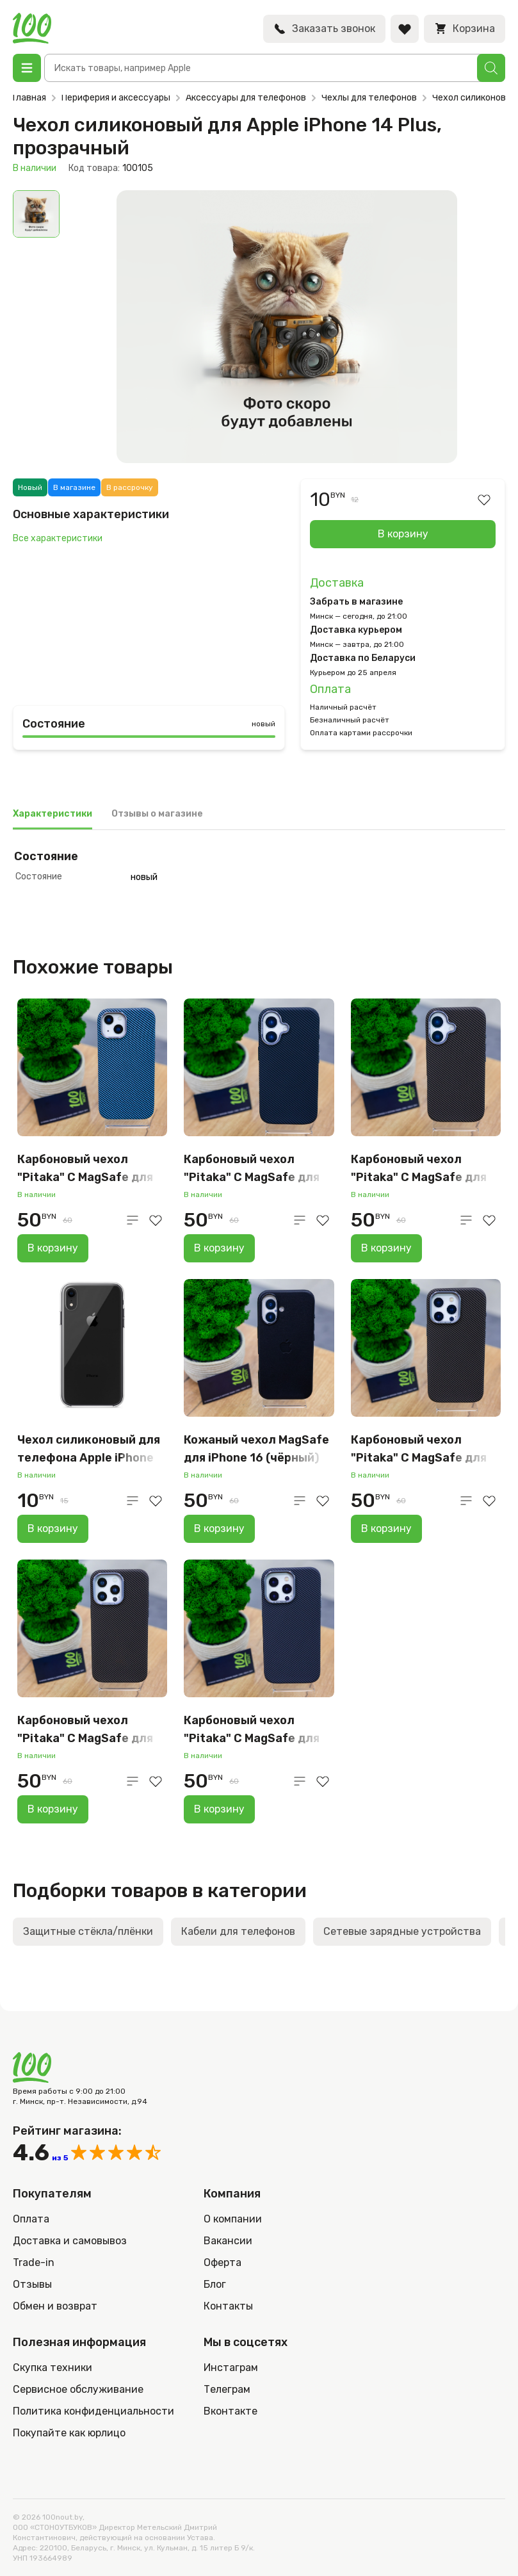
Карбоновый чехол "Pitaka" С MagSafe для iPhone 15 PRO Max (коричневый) (85, 1730)
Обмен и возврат (55, 2306)
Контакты (228, 2306)
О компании (233, 2219)
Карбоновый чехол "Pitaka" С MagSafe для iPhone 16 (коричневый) (420, 1169)
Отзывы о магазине (157, 813)
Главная (29, 97)
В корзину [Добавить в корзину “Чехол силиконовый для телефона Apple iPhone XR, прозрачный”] (53, 1528)
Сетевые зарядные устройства (402, 1931)
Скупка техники (52, 2367)
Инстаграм (231, 2367)
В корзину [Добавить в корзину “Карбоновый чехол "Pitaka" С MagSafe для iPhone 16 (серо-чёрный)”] (219, 1248)
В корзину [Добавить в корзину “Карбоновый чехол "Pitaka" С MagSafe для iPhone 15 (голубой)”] (53, 1248)
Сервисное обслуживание (78, 2389)
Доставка (337, 583)
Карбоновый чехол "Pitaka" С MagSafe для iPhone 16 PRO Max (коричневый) (419, 1450)
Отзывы (32, 2284)
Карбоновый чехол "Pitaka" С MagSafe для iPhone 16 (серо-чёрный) (256, 1169)
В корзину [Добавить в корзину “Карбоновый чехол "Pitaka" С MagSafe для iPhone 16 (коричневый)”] (386, 1248)
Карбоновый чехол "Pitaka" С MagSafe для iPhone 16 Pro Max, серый (256, 1730)
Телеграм (227, 2389)
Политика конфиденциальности (93, 2411)
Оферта (222, 2262)
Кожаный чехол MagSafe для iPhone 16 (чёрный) (256, 1449)
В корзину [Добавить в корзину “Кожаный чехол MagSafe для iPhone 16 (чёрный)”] (219, 1528)
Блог (215, 2284)
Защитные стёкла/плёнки (88, 1931)
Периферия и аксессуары (115, 97)
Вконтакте (230, 2411)
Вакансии (228, 2241)
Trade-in (33, 2262)
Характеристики (52, 813)
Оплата (330, 689)
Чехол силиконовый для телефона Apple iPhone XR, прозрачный (88, 1450)
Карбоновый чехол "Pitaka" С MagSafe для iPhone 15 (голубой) (85, 1169)
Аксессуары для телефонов (246, 97)
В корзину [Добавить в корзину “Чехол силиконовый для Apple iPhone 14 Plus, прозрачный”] (403, 534)
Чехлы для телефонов (369, 97)
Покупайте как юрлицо (69, 2433)
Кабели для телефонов (238, 1931)
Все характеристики (57, 538)
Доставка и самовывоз (70, 2241)
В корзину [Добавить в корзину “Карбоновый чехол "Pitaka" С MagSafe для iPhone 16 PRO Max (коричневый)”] (386, 1528)
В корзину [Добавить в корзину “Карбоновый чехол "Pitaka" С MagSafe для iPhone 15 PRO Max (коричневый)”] (53, 1809)
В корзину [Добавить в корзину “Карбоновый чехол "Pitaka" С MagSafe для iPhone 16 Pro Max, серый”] (219, 1809)
